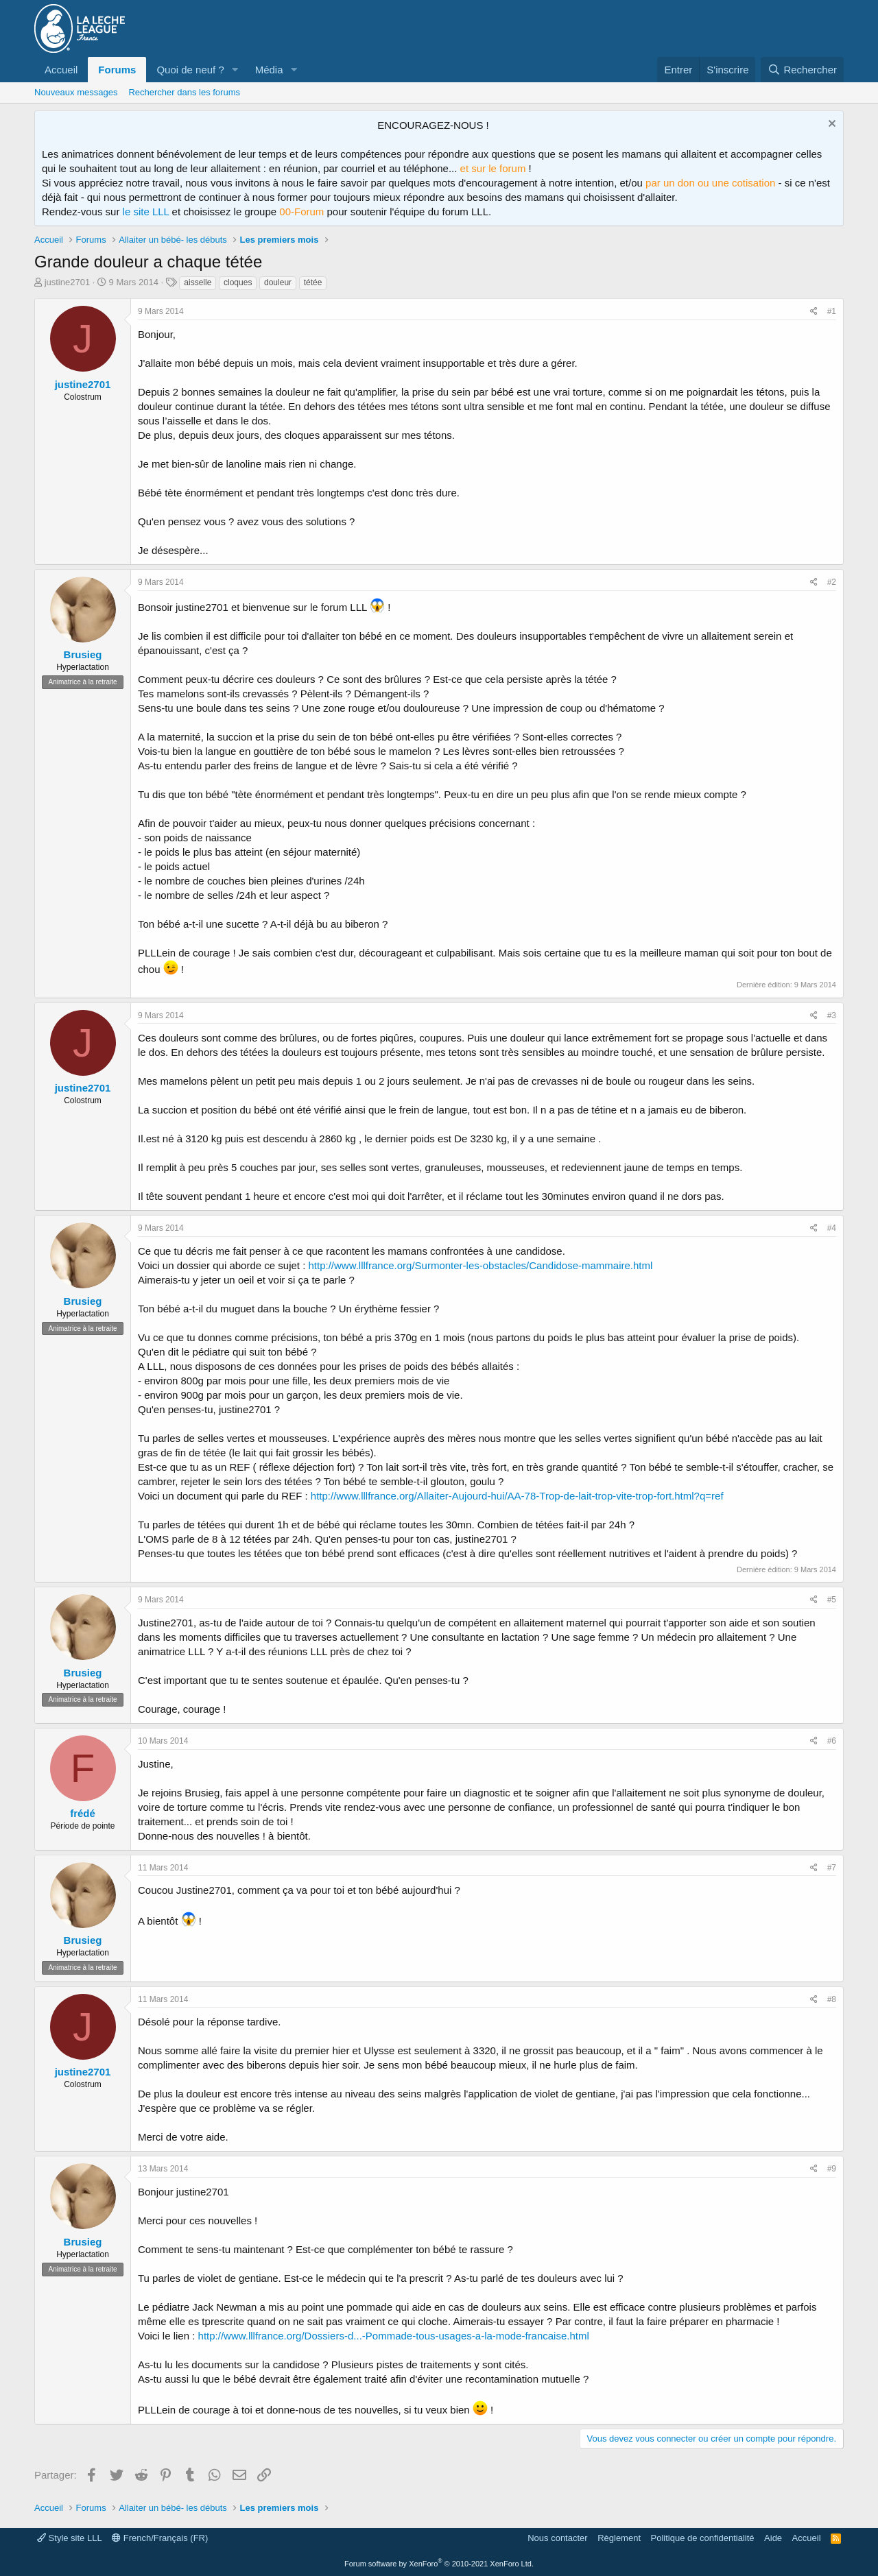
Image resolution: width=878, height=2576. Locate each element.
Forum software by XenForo (439, 2564)
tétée (313, 282)
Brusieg (83, 654)
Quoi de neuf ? (190, 69)
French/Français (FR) (160, 2538)
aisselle (197, 282)
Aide (773, 2538)
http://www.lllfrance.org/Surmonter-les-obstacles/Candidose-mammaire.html (480, 1265)
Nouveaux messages (75, 92)
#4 (831, 1228)
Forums (117, 69)
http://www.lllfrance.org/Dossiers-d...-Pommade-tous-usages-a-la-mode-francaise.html (393, 2336)
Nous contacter (557, 2538)
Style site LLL (69, 2538)
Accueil (61, 69)
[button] (235, 69)
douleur (278, 282)
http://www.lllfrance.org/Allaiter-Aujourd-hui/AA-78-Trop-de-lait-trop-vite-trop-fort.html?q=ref (517, 1496)
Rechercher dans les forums (184, 92)
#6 (831, 1741)
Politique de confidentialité (703, 2538)
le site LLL (146, 211)
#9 (831, 2169)
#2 (831, 582)
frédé (82, 1813)
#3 (831, 1015)
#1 (831, 311)
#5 (831, 1599)
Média (269, 69)
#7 (831, 1868)
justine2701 (68, 282)
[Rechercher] (802, 69)
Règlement (619, 2538)
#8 (831, 1999)
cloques (238, 282)
